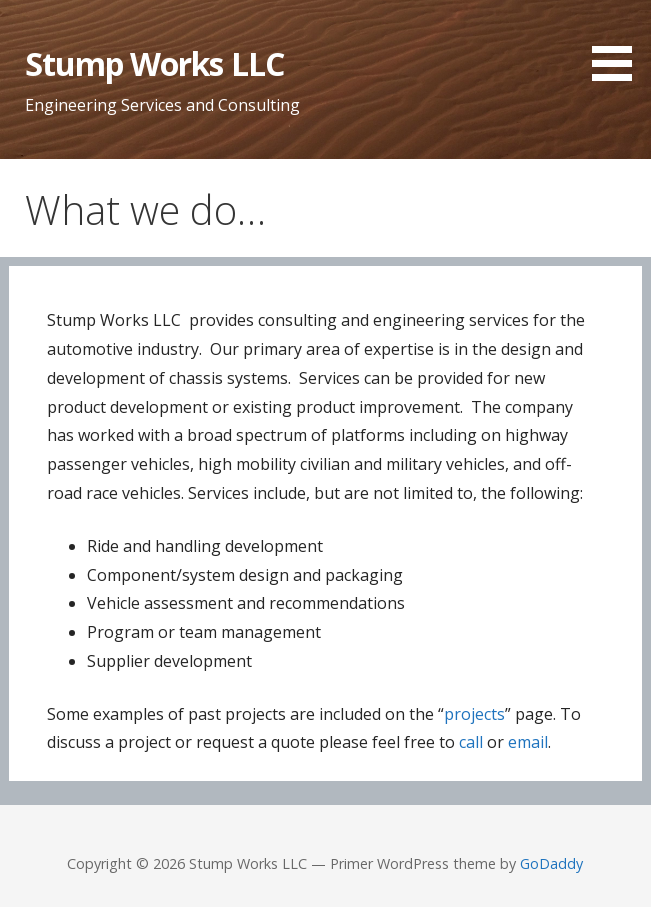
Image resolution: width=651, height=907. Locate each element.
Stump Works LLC (154, 63)
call (471, 742)
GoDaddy (551, 863)
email (528, 742)
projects (474, 714)
